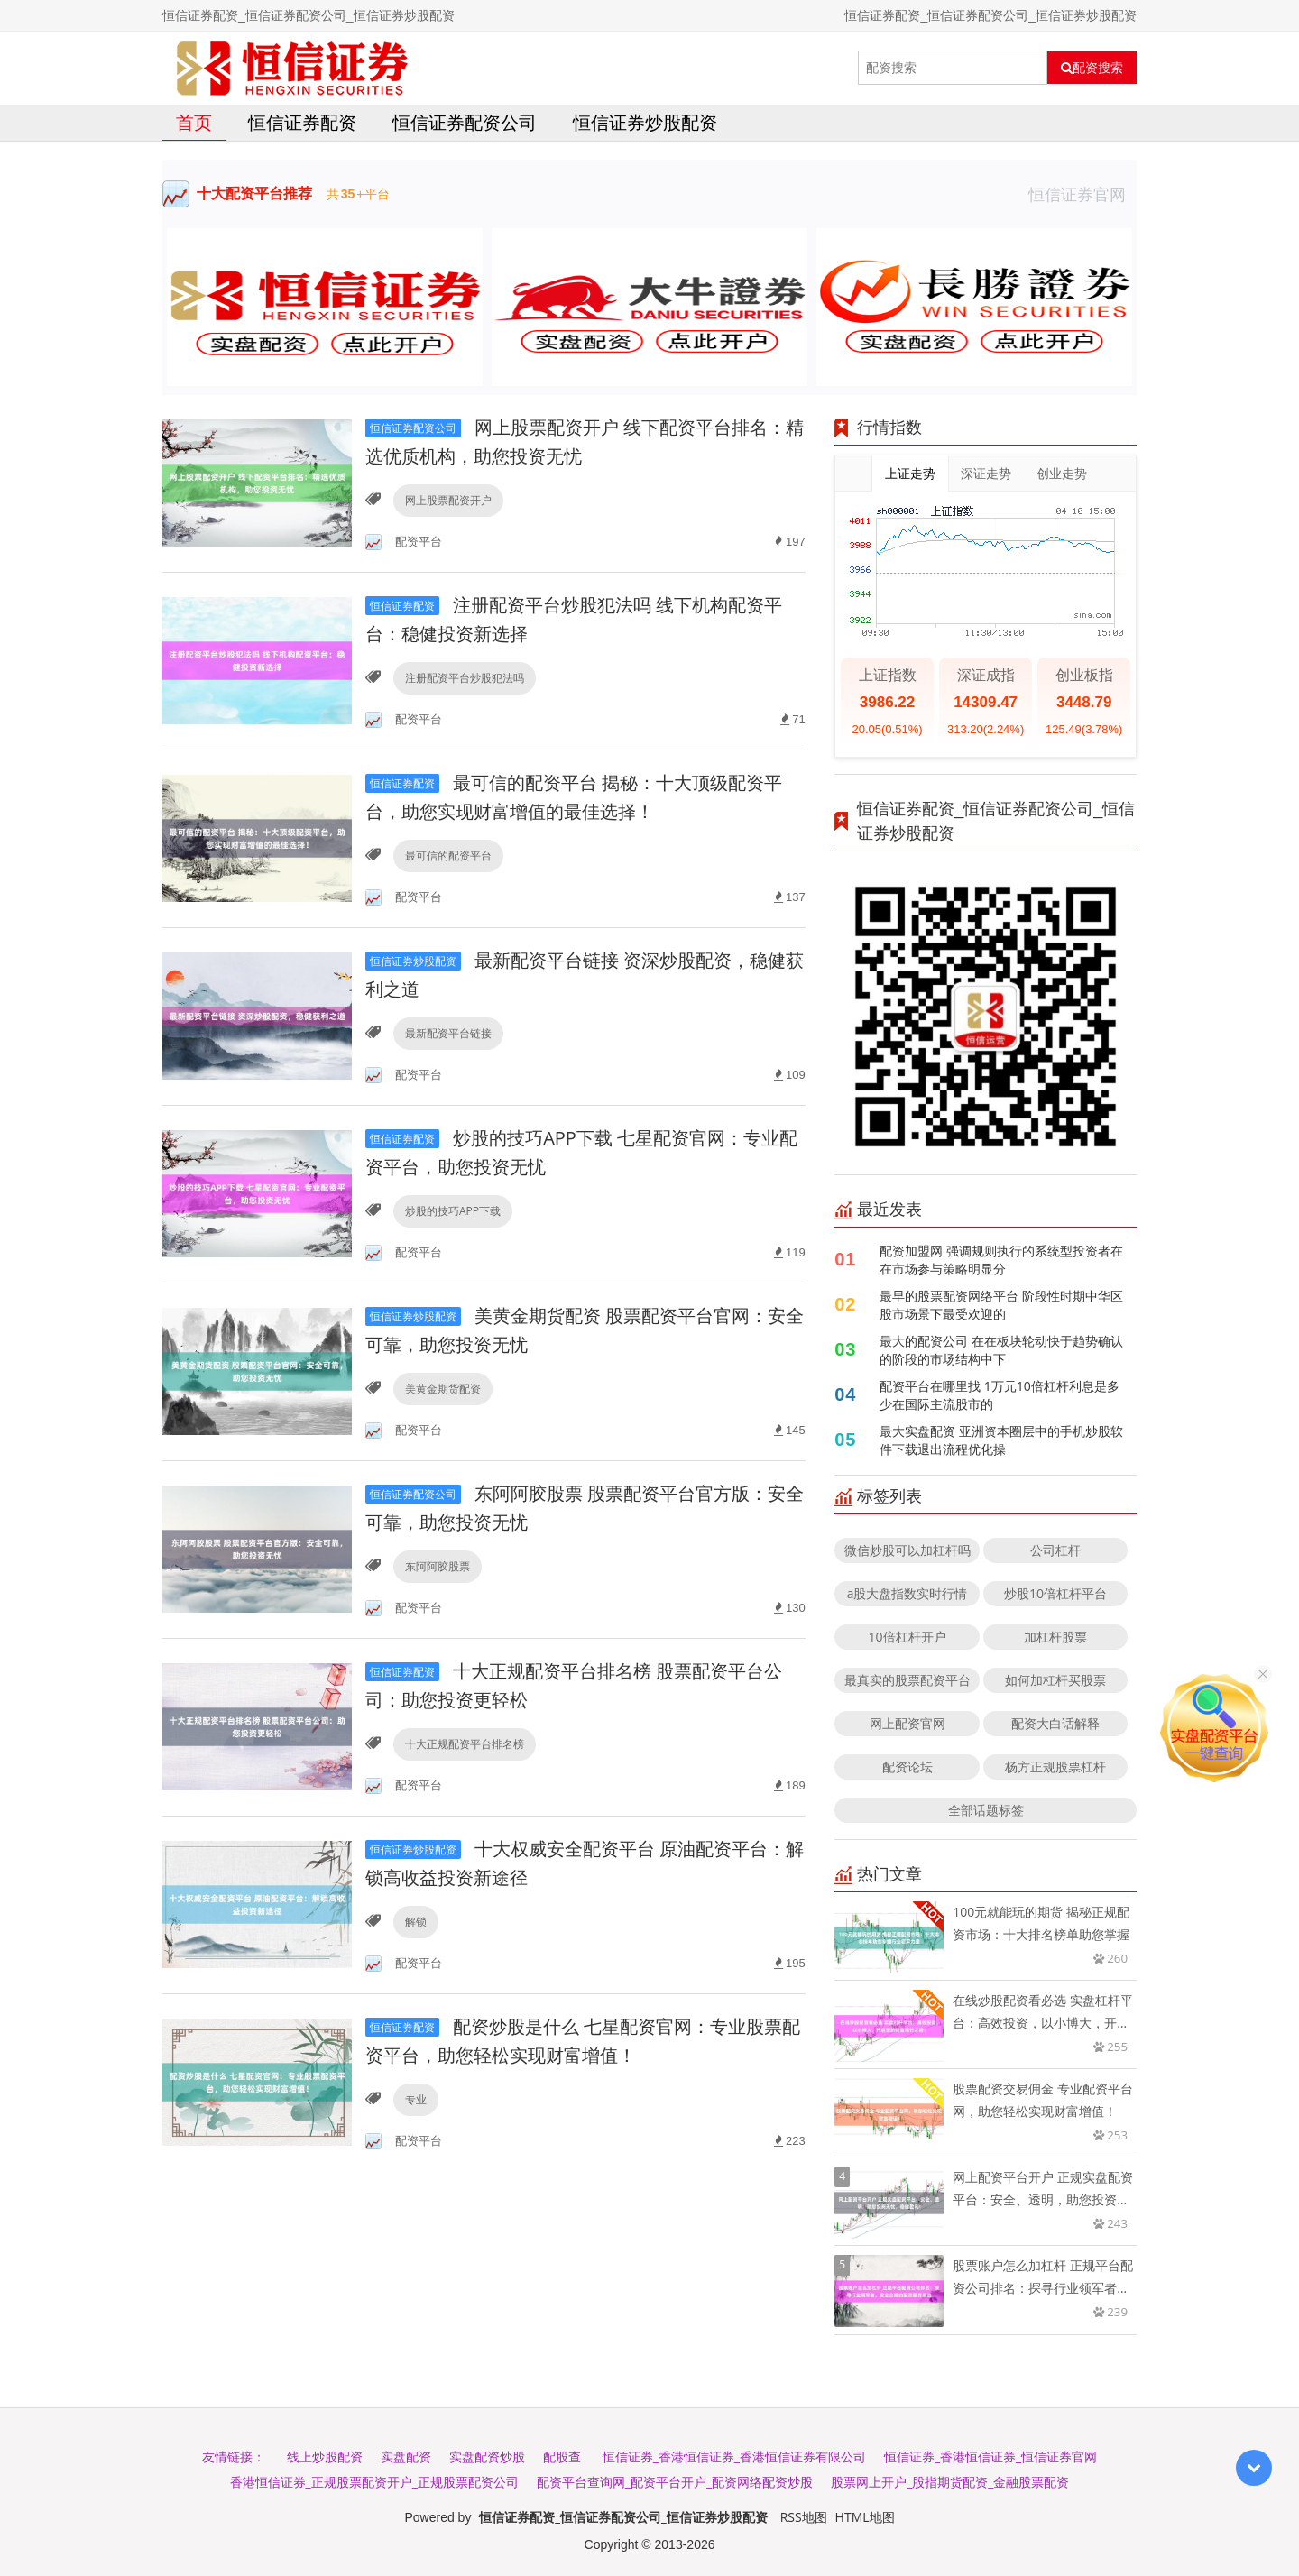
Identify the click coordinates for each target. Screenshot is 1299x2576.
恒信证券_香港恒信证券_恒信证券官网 (990, 2456)
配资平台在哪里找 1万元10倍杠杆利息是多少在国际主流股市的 (999, 1394)
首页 (194, 122)
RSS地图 (803, 2516)
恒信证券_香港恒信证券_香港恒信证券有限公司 (734, 2456)
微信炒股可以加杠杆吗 (907, 1550)
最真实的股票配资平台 (907, 1679)
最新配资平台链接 (448, 1033)
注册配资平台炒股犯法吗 (464, 677)
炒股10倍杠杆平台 (1055, 1593)
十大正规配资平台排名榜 (464, 1744)
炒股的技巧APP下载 (453, 1211)
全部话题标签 (986, 1809)
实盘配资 (406, 2456)
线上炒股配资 (325, 2456)
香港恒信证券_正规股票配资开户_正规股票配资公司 (374, 2481)
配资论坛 (907, 1766)
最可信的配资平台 (448, 855)
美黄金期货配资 (443, 1388)
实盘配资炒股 (487, 2456)
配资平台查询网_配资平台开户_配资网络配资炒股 (675, 2481)
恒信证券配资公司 (464, 122)
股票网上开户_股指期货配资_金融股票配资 (950, 2481)
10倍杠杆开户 (907, 1636)
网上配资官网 (907, 1723)
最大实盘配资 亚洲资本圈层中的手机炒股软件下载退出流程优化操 (1001, 1440)
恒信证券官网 (1082, 194)
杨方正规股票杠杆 (1055, 1766)
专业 (416, 2099)
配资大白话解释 (1055, 1723)
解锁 (416, 1921)
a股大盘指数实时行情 (907, 1593)
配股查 (562, 2456)
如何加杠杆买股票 (1055, 1679)
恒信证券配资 (302, 122)
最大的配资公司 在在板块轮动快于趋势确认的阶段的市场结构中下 (1001, 1349)
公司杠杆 (1055, 1550)
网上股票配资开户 (448, 500)
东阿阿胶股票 (437, 1566)
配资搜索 (1092, 67)
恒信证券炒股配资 (645, 122)
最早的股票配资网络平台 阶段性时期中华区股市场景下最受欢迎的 (1001, 1304)
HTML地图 (865, 2516)
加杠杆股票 (1055, 1636)
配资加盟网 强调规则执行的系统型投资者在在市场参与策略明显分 (1001, 1259)
